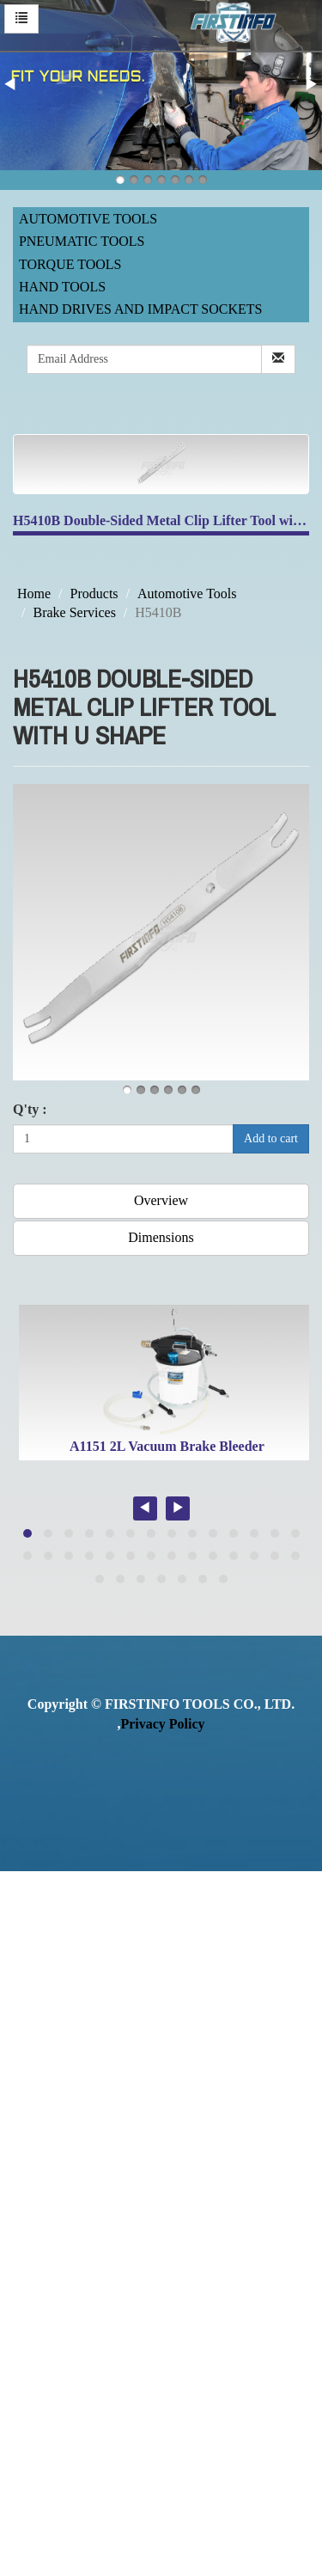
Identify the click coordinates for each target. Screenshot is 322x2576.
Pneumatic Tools (82, 241)
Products (94, 593)
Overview (161, 1200)
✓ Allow (24, 1919)
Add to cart (271, 1138)
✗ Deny (22, 1939)
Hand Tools (62, 286)
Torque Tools (70, 264)
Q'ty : (30, 1109)
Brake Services (74, 612)
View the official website (144, 2116)
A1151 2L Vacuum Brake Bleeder (167, 1446)
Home (34, 593)
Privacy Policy (162, 1723)
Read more (36, 2116)
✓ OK (144, 2565)
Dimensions (160, 1237)
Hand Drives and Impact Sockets (141, 309)
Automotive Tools (88, 218)
